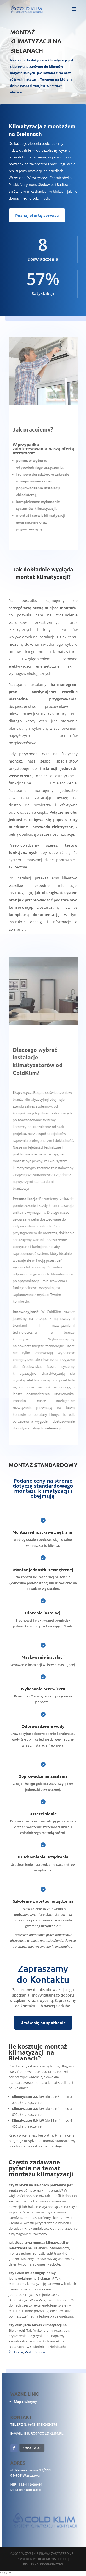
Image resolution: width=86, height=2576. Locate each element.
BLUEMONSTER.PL (52, 2559)
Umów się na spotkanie (43, 2022)
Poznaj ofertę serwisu (35, 215)
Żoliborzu (16, 2352)
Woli (28, 2352)
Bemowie (41, 2352)
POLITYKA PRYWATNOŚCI (43, 2564)
